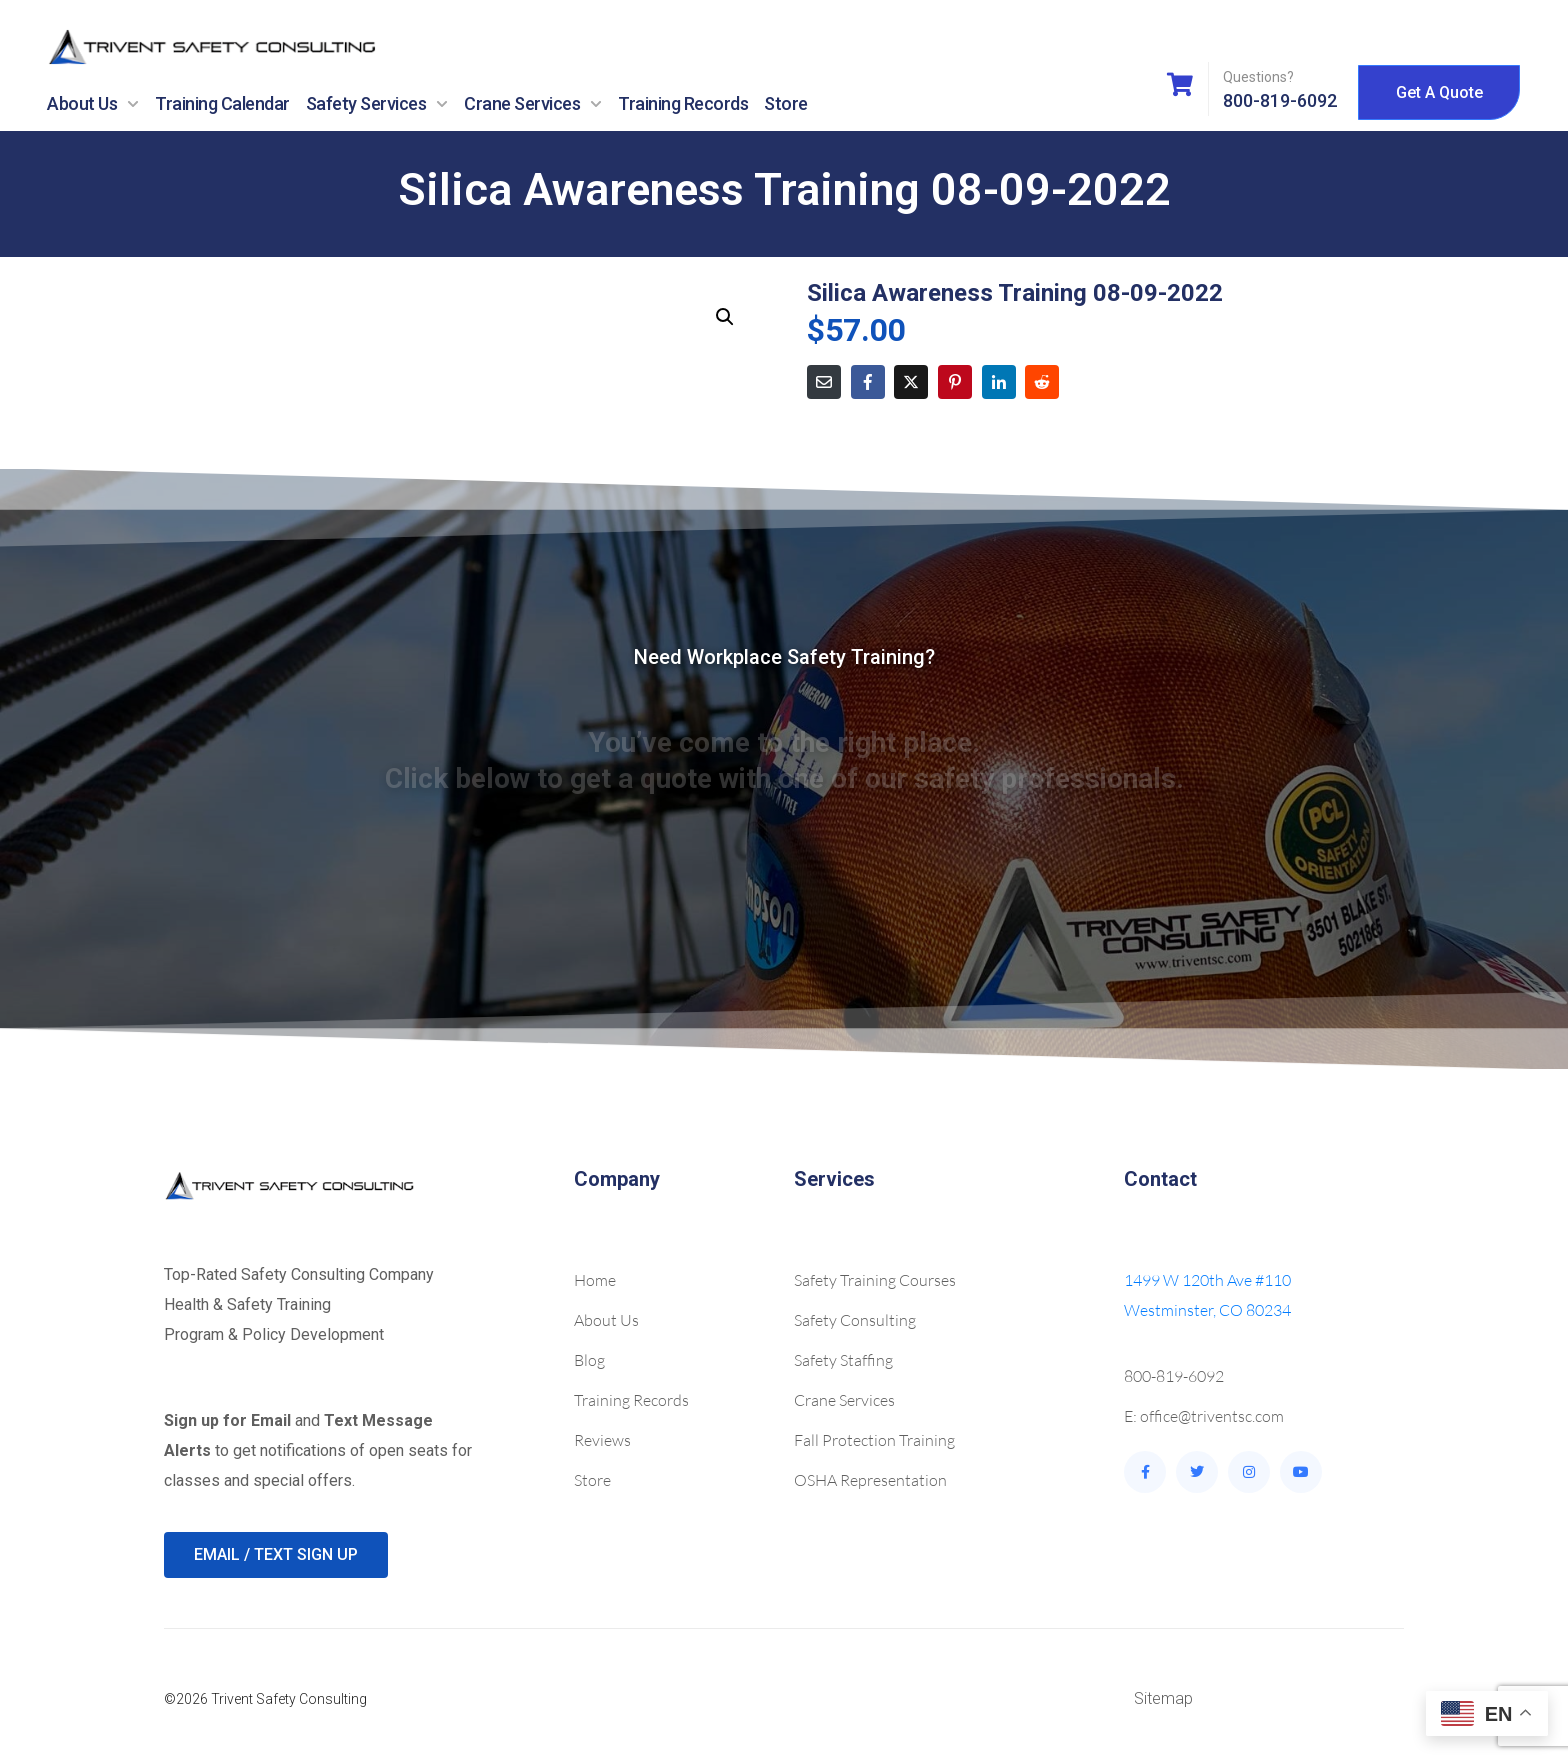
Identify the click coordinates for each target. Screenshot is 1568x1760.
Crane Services (533, 104)
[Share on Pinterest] (955, 382)
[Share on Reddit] (1042, 382)
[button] (725, 317)
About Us (93, 104)
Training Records (683, 103)
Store (786, 103)
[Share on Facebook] (868, 382)
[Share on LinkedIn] (999, 382)
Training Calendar (222, 103)
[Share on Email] (824, 382)
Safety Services (377, 104)
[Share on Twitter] (911, 382)
